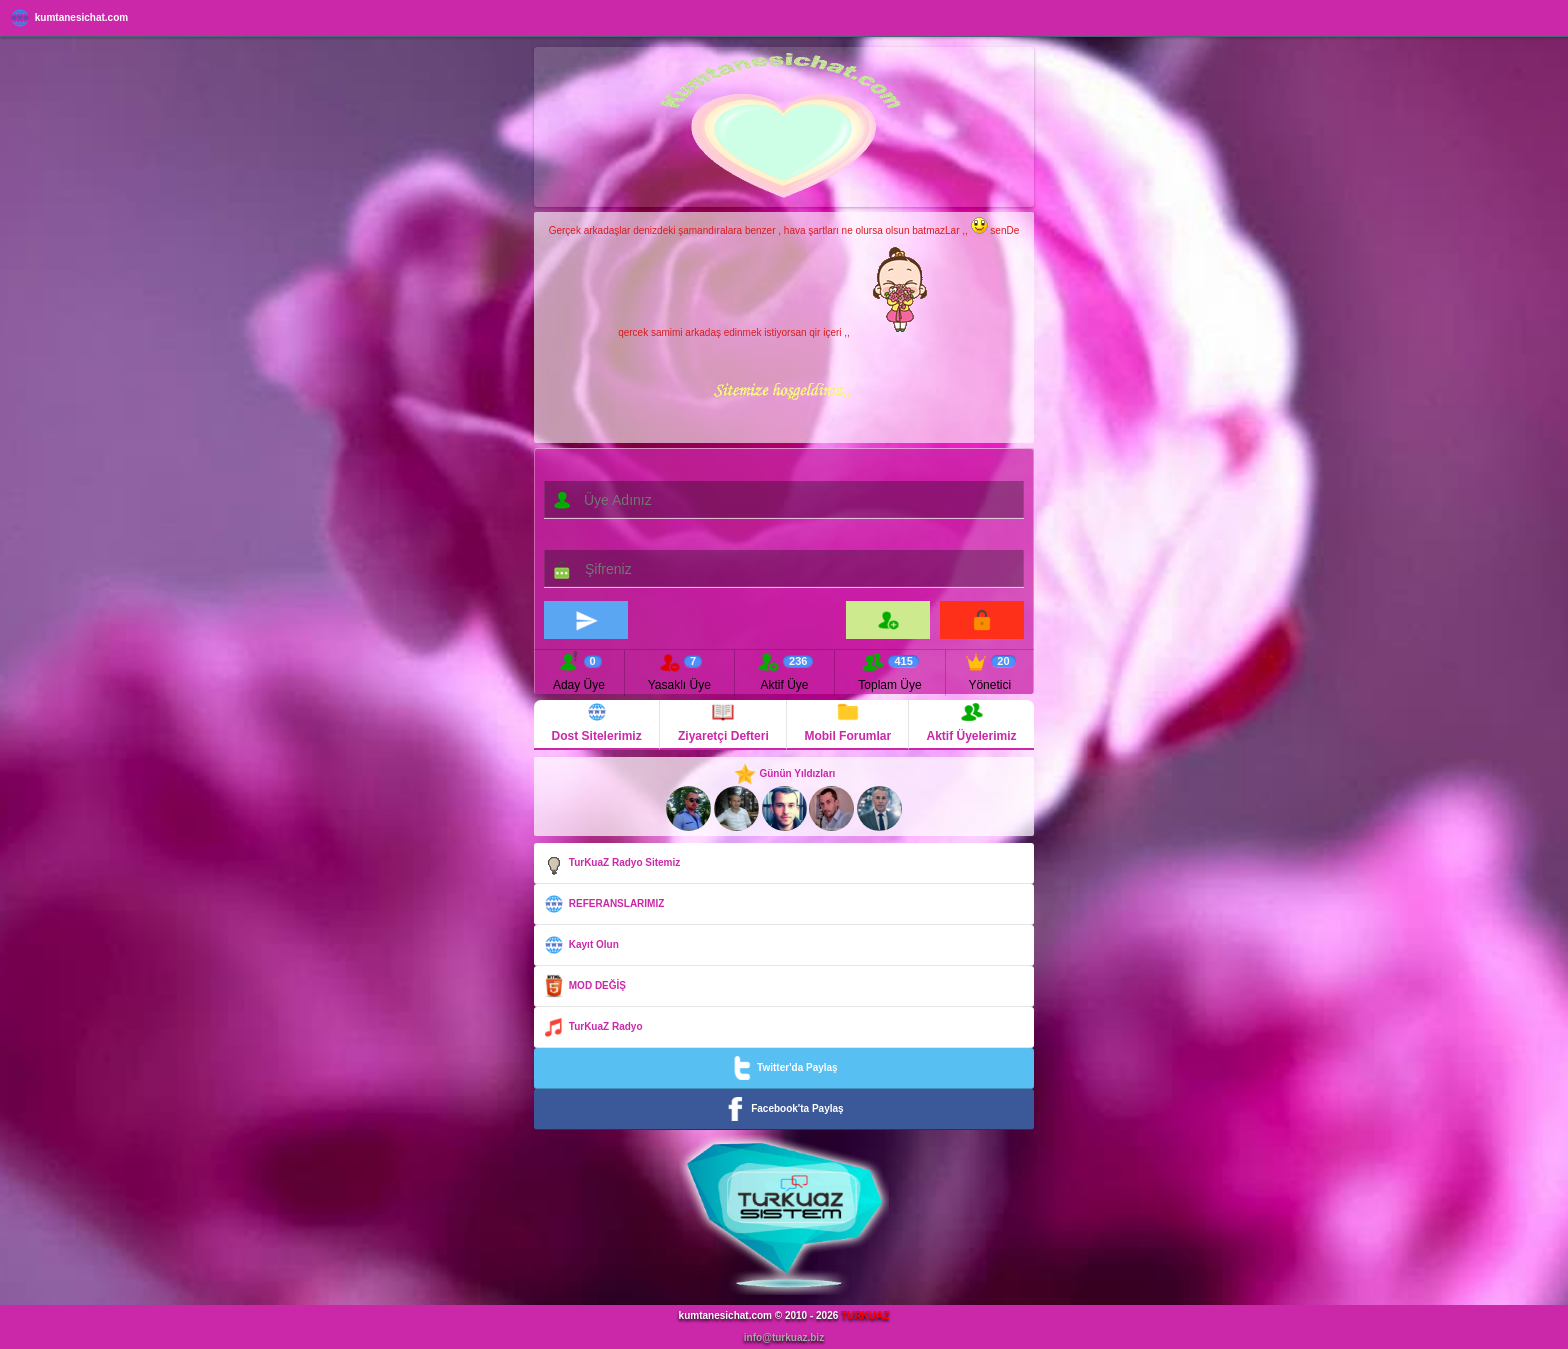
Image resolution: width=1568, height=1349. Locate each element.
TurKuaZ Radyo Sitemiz (611, 863)
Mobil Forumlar (847, 721)
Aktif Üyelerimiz (972, 721)
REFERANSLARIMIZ (603, 904)
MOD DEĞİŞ (584, 986)
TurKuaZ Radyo (592, 1027)
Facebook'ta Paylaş (783, 1109)
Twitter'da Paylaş (783, 1068)
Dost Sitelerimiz (597, 721)
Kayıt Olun (580, 945)
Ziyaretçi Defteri (723, 721)
